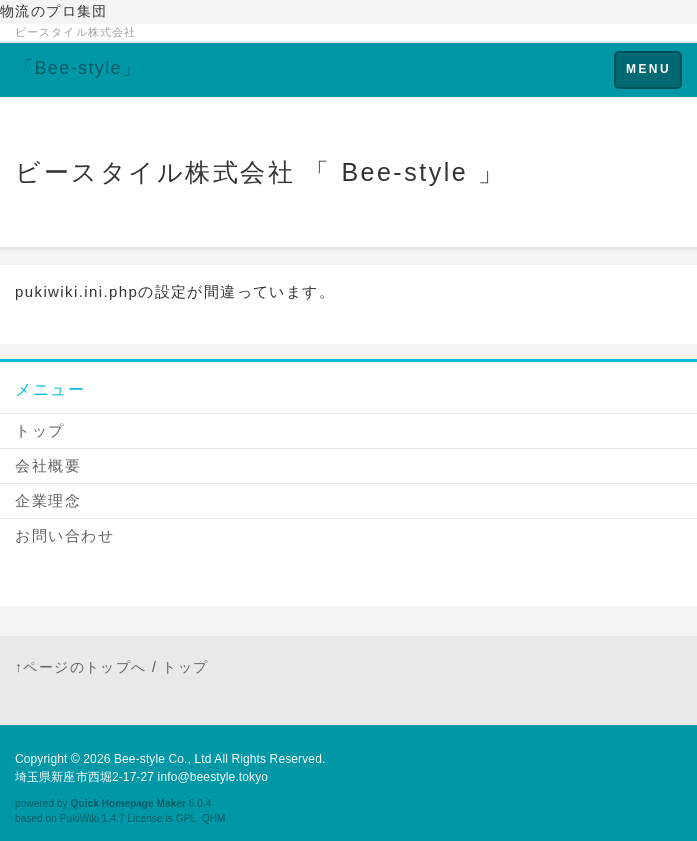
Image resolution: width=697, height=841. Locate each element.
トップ (40, 430)
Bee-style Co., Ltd (163, 759)
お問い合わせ (64, 535)
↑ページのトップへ (81, 667)
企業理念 (48, 500)
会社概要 (48, 465)
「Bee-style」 (78, 68)
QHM (214, 818)
